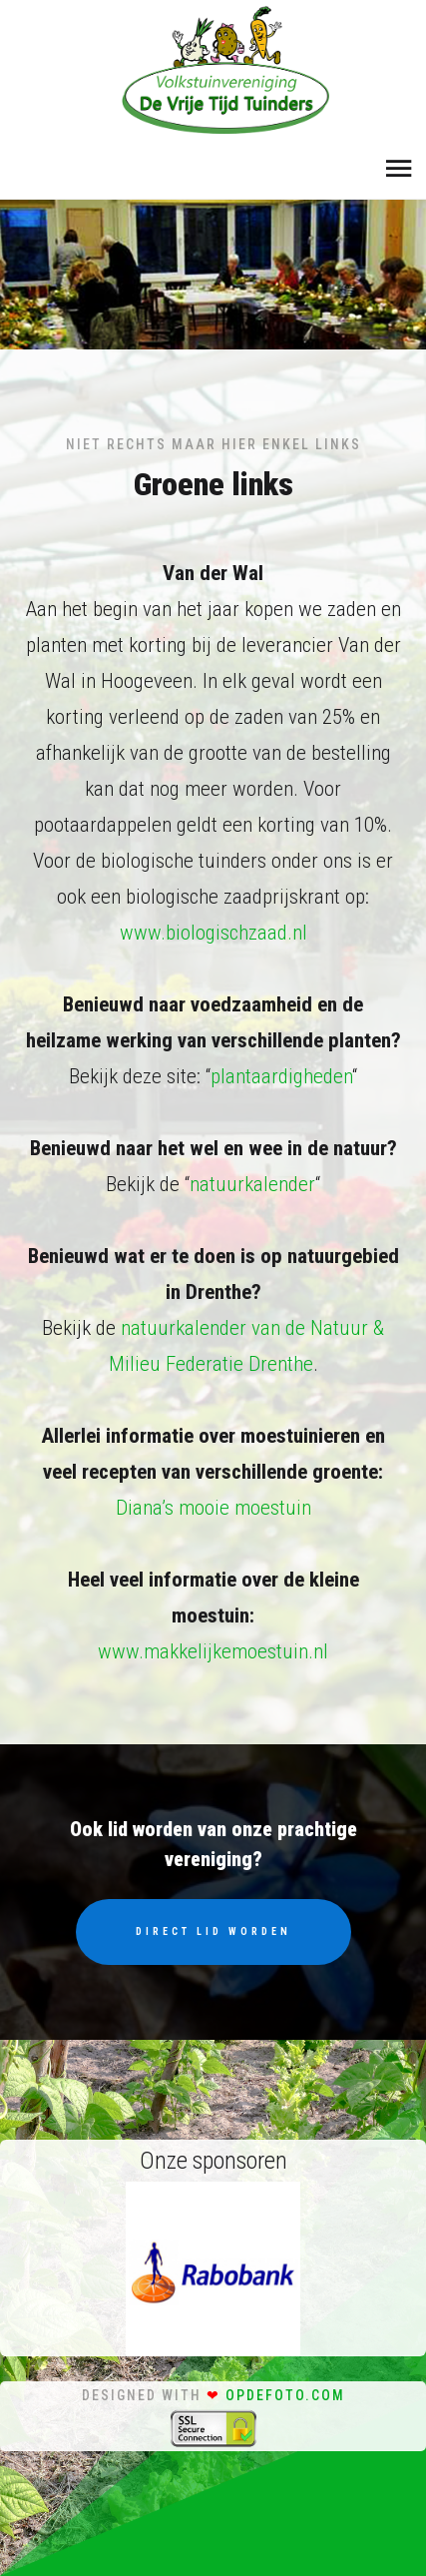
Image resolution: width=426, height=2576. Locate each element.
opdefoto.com (285, 2395)
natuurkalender (252, 1184)
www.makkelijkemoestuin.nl (213, 1651)
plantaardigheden (281, 1076)
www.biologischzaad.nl (213, 933)
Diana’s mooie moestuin (213, 1508)
